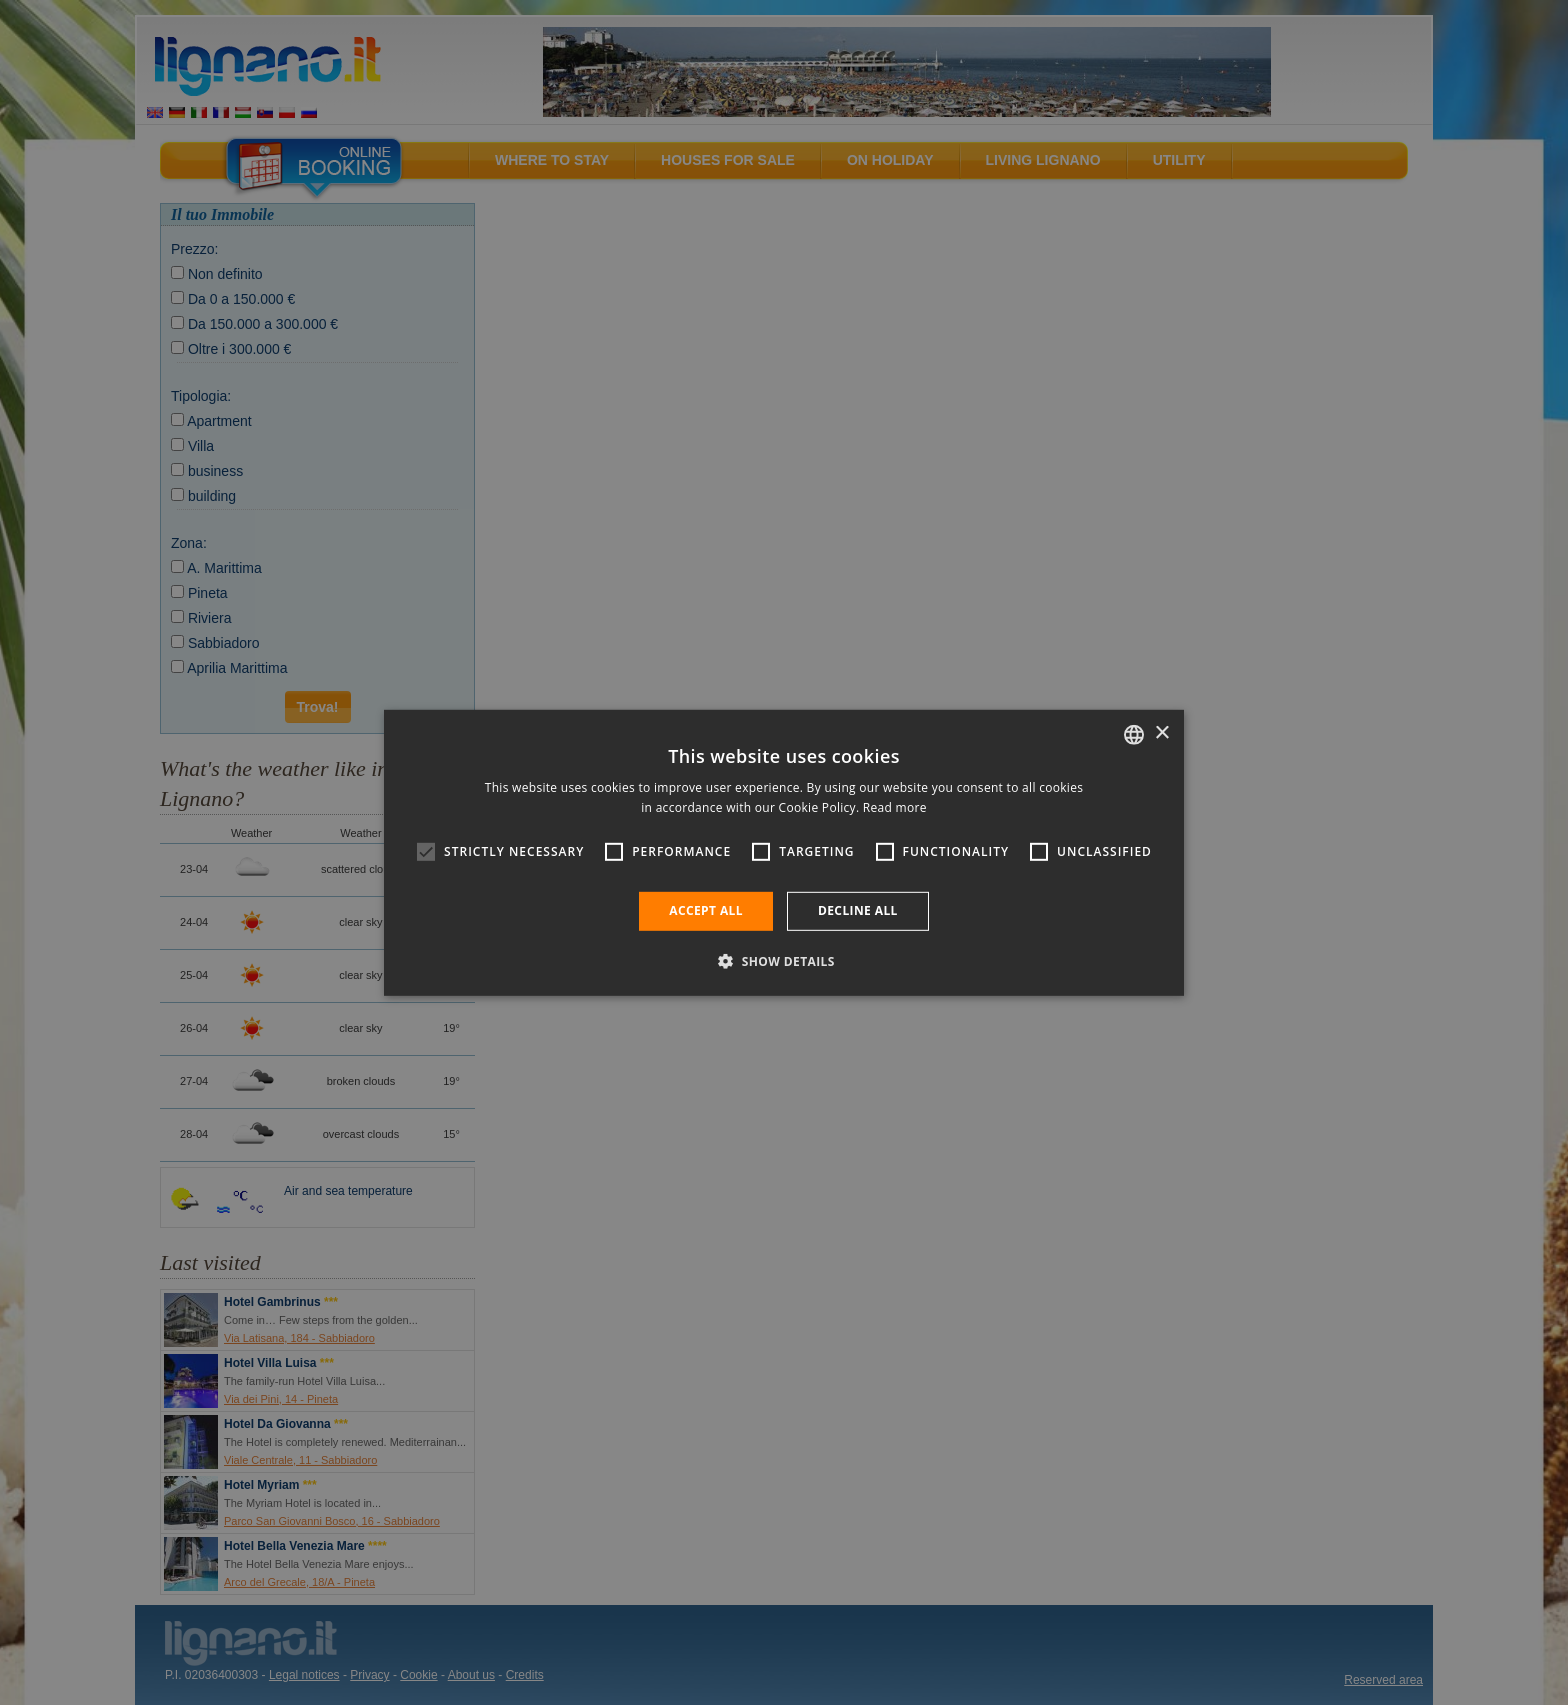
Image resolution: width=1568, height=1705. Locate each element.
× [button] (1161, 733)
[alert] (784, 852)
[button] (784, 961)
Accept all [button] (706, 910)
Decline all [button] (858, 910)
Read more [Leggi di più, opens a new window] (895, 807)
